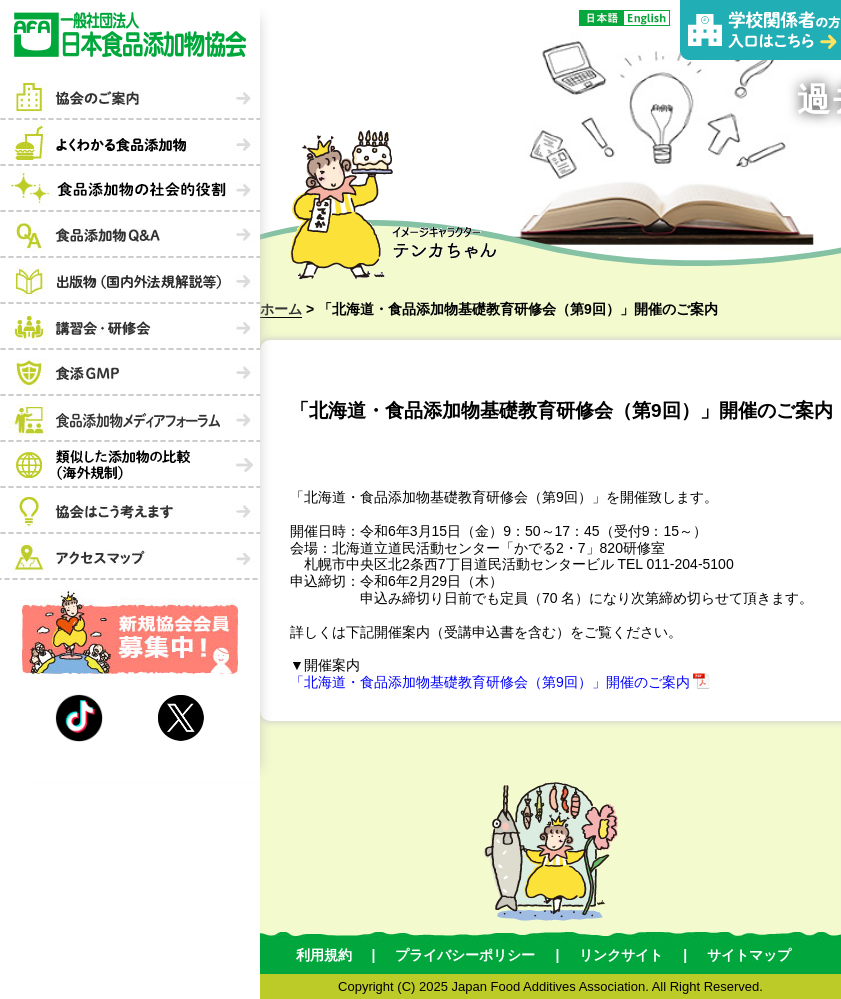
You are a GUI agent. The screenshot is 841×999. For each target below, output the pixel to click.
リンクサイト (621, 955)
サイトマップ (749, 955)
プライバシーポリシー (465, 955)
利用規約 (324, 955)
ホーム (281, 309)
